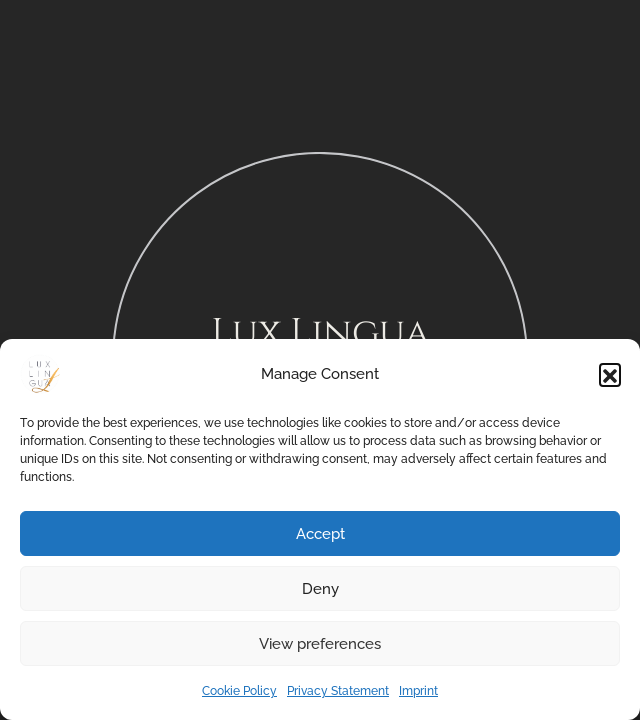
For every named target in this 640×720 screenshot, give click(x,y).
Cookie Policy (239, 691)
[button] (610, 374)
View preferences (320, 644)
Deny (320, 589)
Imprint (418, 691)
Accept (320, 534)
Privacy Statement (338, 691)
